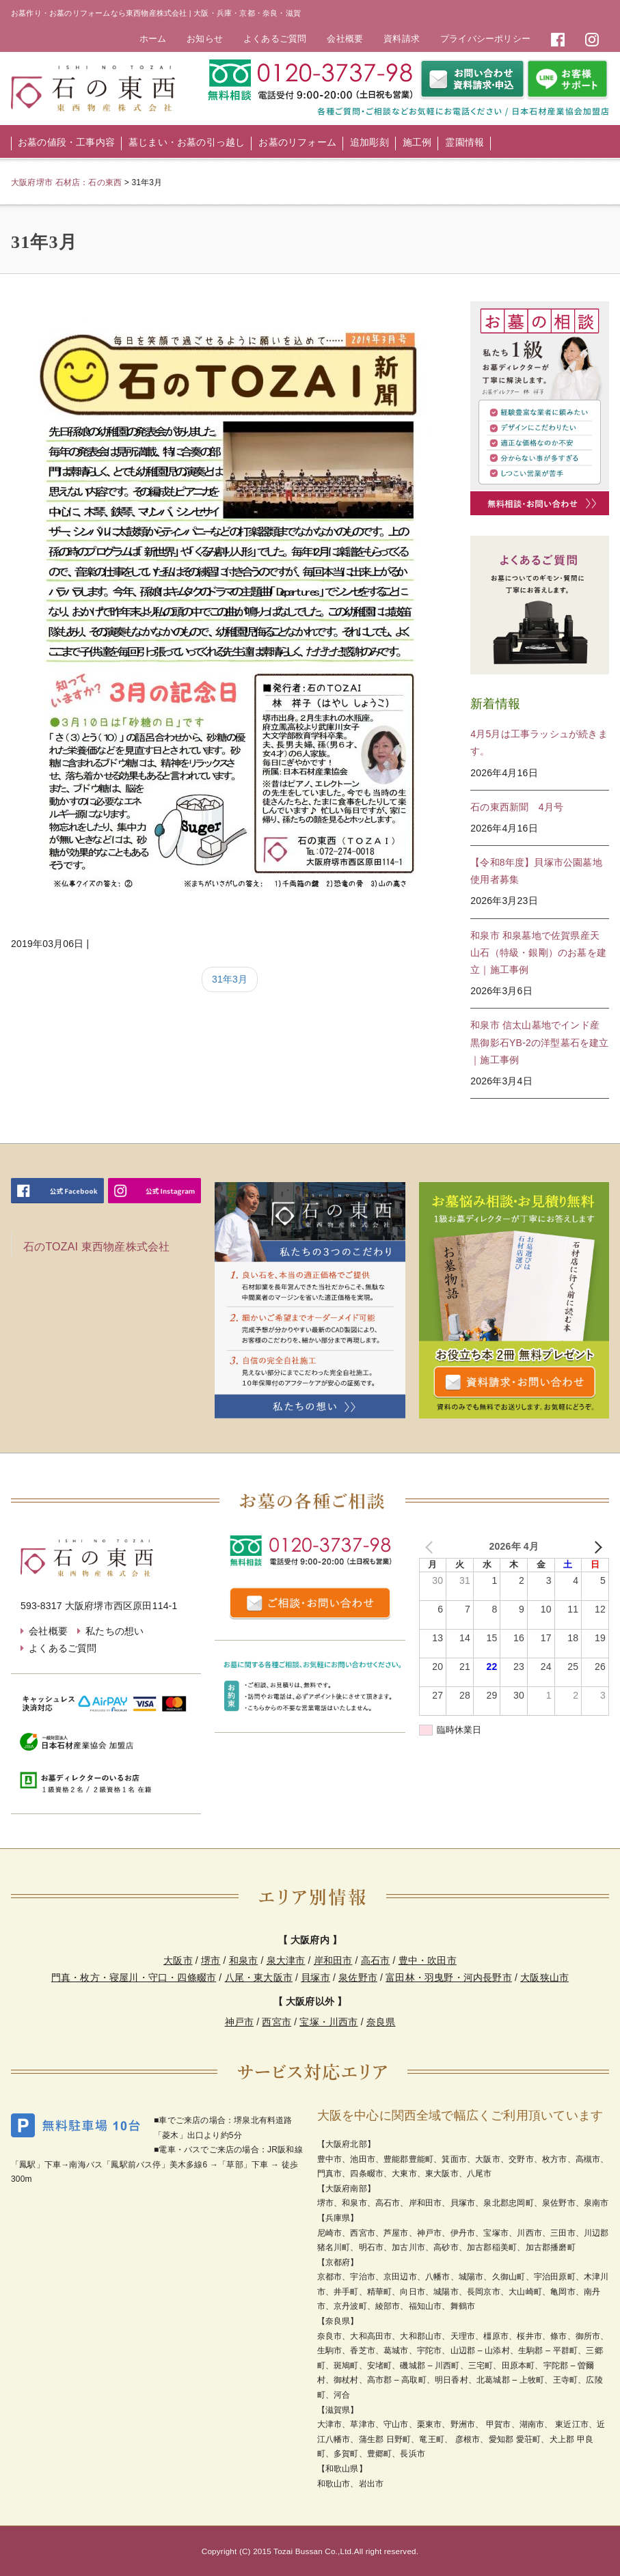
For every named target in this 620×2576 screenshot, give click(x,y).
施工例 (417, 142)
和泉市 (243, 1960)
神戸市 (239, 2021)
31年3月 (229, 979)
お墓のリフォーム (297, 142)
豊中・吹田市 (428, 1960)
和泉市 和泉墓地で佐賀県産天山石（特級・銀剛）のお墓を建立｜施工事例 (538, 952)
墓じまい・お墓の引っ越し (187, 142)
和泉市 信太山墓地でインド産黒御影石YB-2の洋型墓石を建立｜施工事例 (539, 1042)
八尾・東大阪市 (259, 1977)
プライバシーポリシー (485, 38)
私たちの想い (114, 1631)
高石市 (375, 1960)
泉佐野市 (357, 1977)
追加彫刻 (369, 142)
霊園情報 (464, 142)
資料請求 (401, 38)
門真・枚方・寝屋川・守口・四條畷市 (133, 1977)
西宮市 (276, 2021)
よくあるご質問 (274, 38)
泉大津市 (286, 1960)
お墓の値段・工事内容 (66, 142)
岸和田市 (333, 1960)
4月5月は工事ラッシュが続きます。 (539, 742)
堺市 (210, 1960)
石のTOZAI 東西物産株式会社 (96, 1246)
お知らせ (205, 38)
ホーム (153, 38)
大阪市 (178, 1960)
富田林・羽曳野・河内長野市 (449, 1977)
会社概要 (345, 38)
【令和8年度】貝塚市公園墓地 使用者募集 (539, 871)
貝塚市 (315, 1977)
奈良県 (381, 2021)
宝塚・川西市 (328, 2021)
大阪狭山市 (544, 1977)
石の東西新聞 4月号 (516, 806)
